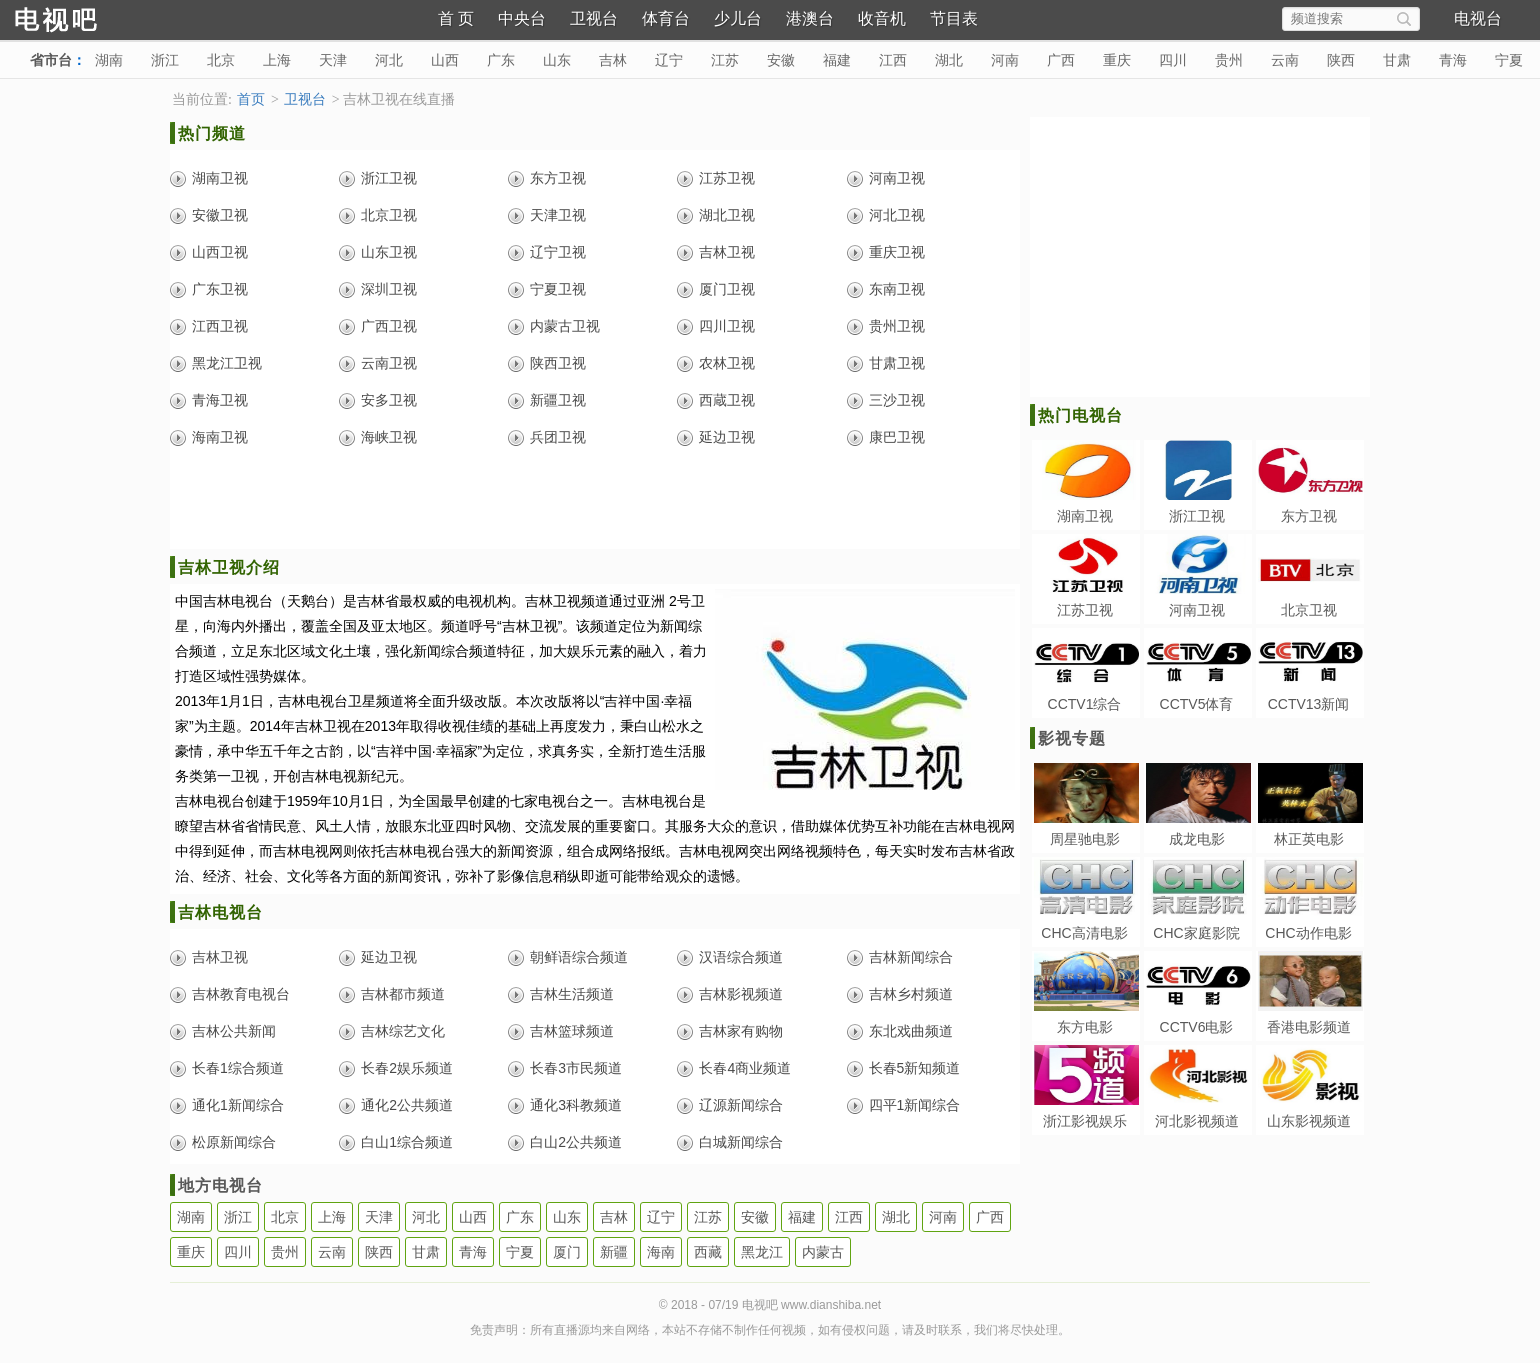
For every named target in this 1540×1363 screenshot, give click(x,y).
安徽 (781, 60)
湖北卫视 (727, 215)
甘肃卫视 (897, 363)
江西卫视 (220, 326)
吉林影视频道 (741, 994)
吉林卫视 (727, 252)
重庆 (1117, 60)
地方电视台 (220, 1185)
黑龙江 (762, 1252)
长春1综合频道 (238, 1068)
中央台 (522, 18)
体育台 (666, 18)
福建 (837, 60)
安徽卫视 (220, 215)
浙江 (165, 60)
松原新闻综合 (234, 1142)
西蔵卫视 (727, 400)
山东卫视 (389, 252)
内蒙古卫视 (565, 326)
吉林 (613, 60)
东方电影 (1085, 1027)
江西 (893, 60)
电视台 (1478, 18)
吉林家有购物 (741, 1031)
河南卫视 (897, 178)
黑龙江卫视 (227, 363)
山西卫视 (220, 252)
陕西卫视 (558, 363)
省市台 (51, 60)
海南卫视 (220, 437)
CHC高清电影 (1084, 933)
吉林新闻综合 (911, 957)
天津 (333, 60)
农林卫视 (727, 363)
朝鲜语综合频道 (579, 957)
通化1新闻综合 (238, 1105)
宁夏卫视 (558, 289)
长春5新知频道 (915, 1068)
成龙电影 (1197, 839)
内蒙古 (823, 1252)
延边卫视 (727, 437)
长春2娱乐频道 (407, 1068)
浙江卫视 (389, 178)
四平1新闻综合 (915, 1105)
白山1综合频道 (407, 1142)
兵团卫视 (558, 437)
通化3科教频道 (576, 1105)
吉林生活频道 (572, 994)
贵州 (1229, 60)
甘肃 (1397, 60)
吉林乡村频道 (911, 994)
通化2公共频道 (407, 1105)
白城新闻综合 (741, 1142)
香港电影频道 (1309, 1027)
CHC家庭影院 (1196, 933)
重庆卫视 (897, 252)
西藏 (708, 1252)
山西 (445, 60)
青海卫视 (220, 400)
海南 (661, 1252)
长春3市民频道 (576, 1068)
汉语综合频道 (741, 957)
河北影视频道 (1197, 1121)
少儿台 (738, 18)
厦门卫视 (727, 289)
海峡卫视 (389, 437)
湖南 (109, 60)
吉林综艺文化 (403, 1031)
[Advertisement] (595, 504)
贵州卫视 (897, 326)
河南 (1005, 60)
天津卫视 (558, 215)
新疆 (614, 1252)
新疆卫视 (558, 400)
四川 (1173, 60)
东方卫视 (558, 178)
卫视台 (594, 18)
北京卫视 (389, 215)
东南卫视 (897, 289)
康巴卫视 (897, 437)
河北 (389, 60)
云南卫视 (389, 363)
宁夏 (1509, 60)
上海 (277, 60)
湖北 (949, 60)
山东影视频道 (1309, 1121)
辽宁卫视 (558, 252)
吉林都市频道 (403, 994)
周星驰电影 (1085, 839)
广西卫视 (389, 326)
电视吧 (90, 17)
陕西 (1341, 60)
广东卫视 (220, 289)
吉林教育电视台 (241, 994)
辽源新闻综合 (741, 1105)
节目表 (954, 18)
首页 (251, 99)
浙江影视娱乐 (1085, 1121)
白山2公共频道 (576, 1142)
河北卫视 (897, 215)
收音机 (882, 18)
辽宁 (669, 60)
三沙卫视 (897, 400)
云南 (1285, 60)
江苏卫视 (727, 178)
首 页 (456, 18)
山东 (557, 60)
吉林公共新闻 (234, 1031)
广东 (501, 60)
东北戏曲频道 (911, 1031)
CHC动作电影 (1308, 933)
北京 (221, 60)
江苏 (725, 60)
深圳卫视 (389, 289)
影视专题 (1072, 738)
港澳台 (810, 18)
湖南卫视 (220, 178)
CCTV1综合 (1085, 704)
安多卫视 (389, 400)
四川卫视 (727, 326)
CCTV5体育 (1197, 704)
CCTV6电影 (1197, 1027)
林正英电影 (1309, 839)
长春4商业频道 (745, 1068)
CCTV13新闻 (1309, 704)
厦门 (567, 1252)
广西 (1061, 60)
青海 (1453, 60)
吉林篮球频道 (572, 1031)
